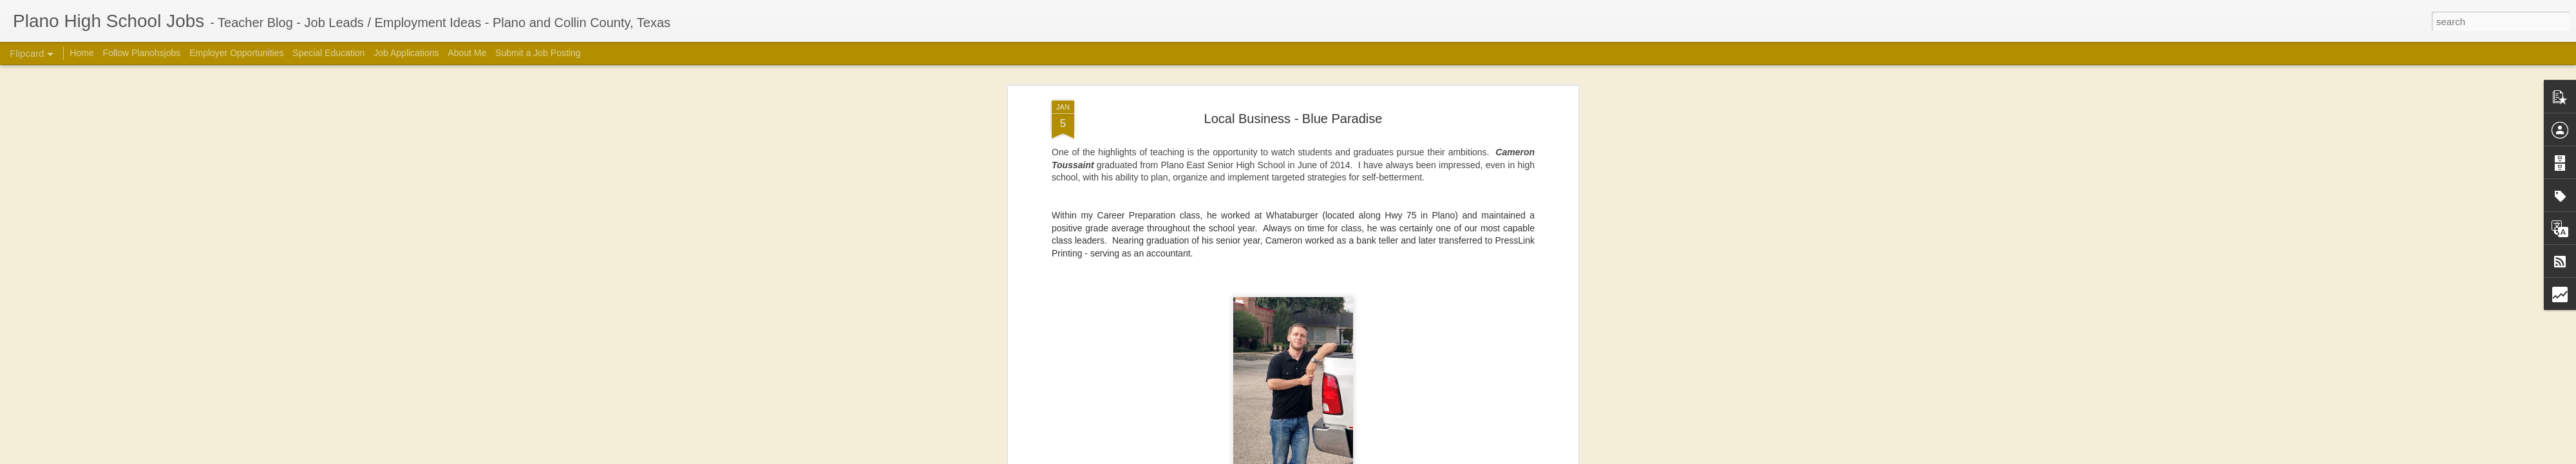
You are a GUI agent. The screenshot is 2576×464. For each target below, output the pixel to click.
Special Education (328, 53)
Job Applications (406, 53)
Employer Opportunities (236, 53)
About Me (467, 53)
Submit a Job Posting (537, 53)
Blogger (1472, 457)
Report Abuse (1509, 457)
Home (81, 53)
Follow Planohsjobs (142, 53)
